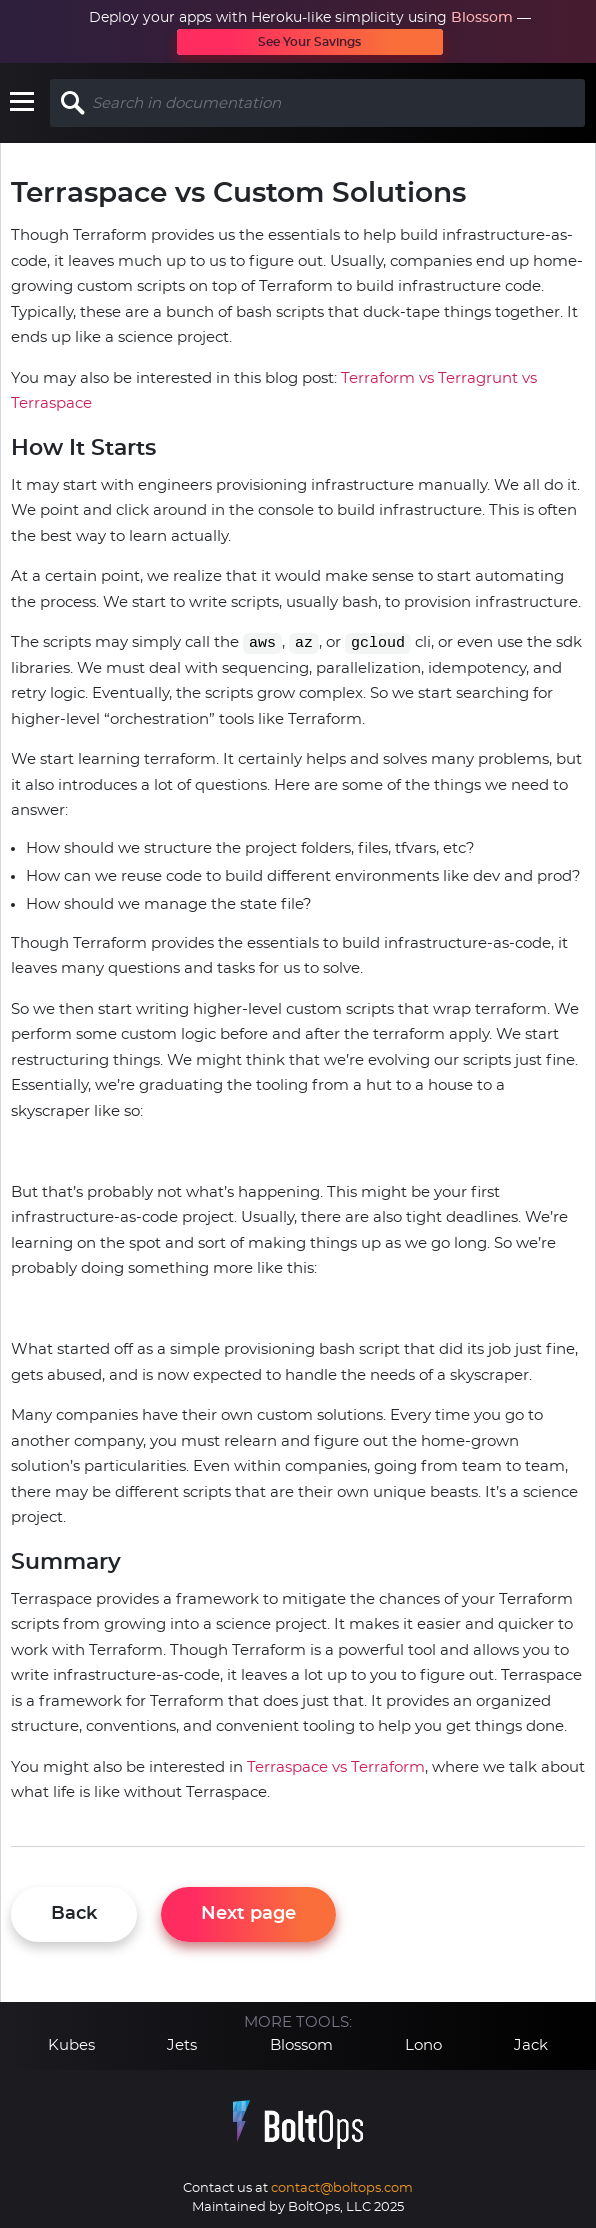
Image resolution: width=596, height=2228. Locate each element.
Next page (248, 1914)
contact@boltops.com (342, 2188)
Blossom (482, 18)
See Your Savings (309, 42)
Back (74, 1914)
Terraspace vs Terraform (336, 1767)
